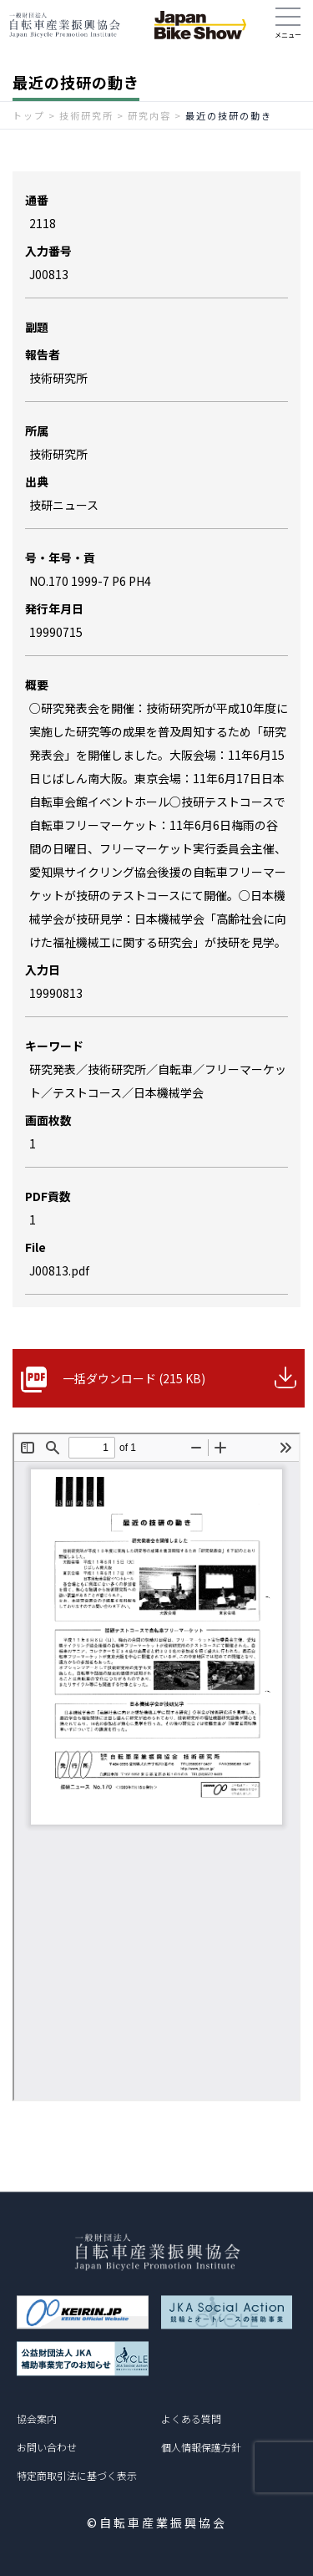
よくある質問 (191, 2418)
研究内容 (149, 115)
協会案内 (37, 2418)
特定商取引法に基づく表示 (77, 2475)
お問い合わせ (47, 2447)
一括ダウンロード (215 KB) (134, 1378)
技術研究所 (86, 115)
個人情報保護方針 (201, 2447)
